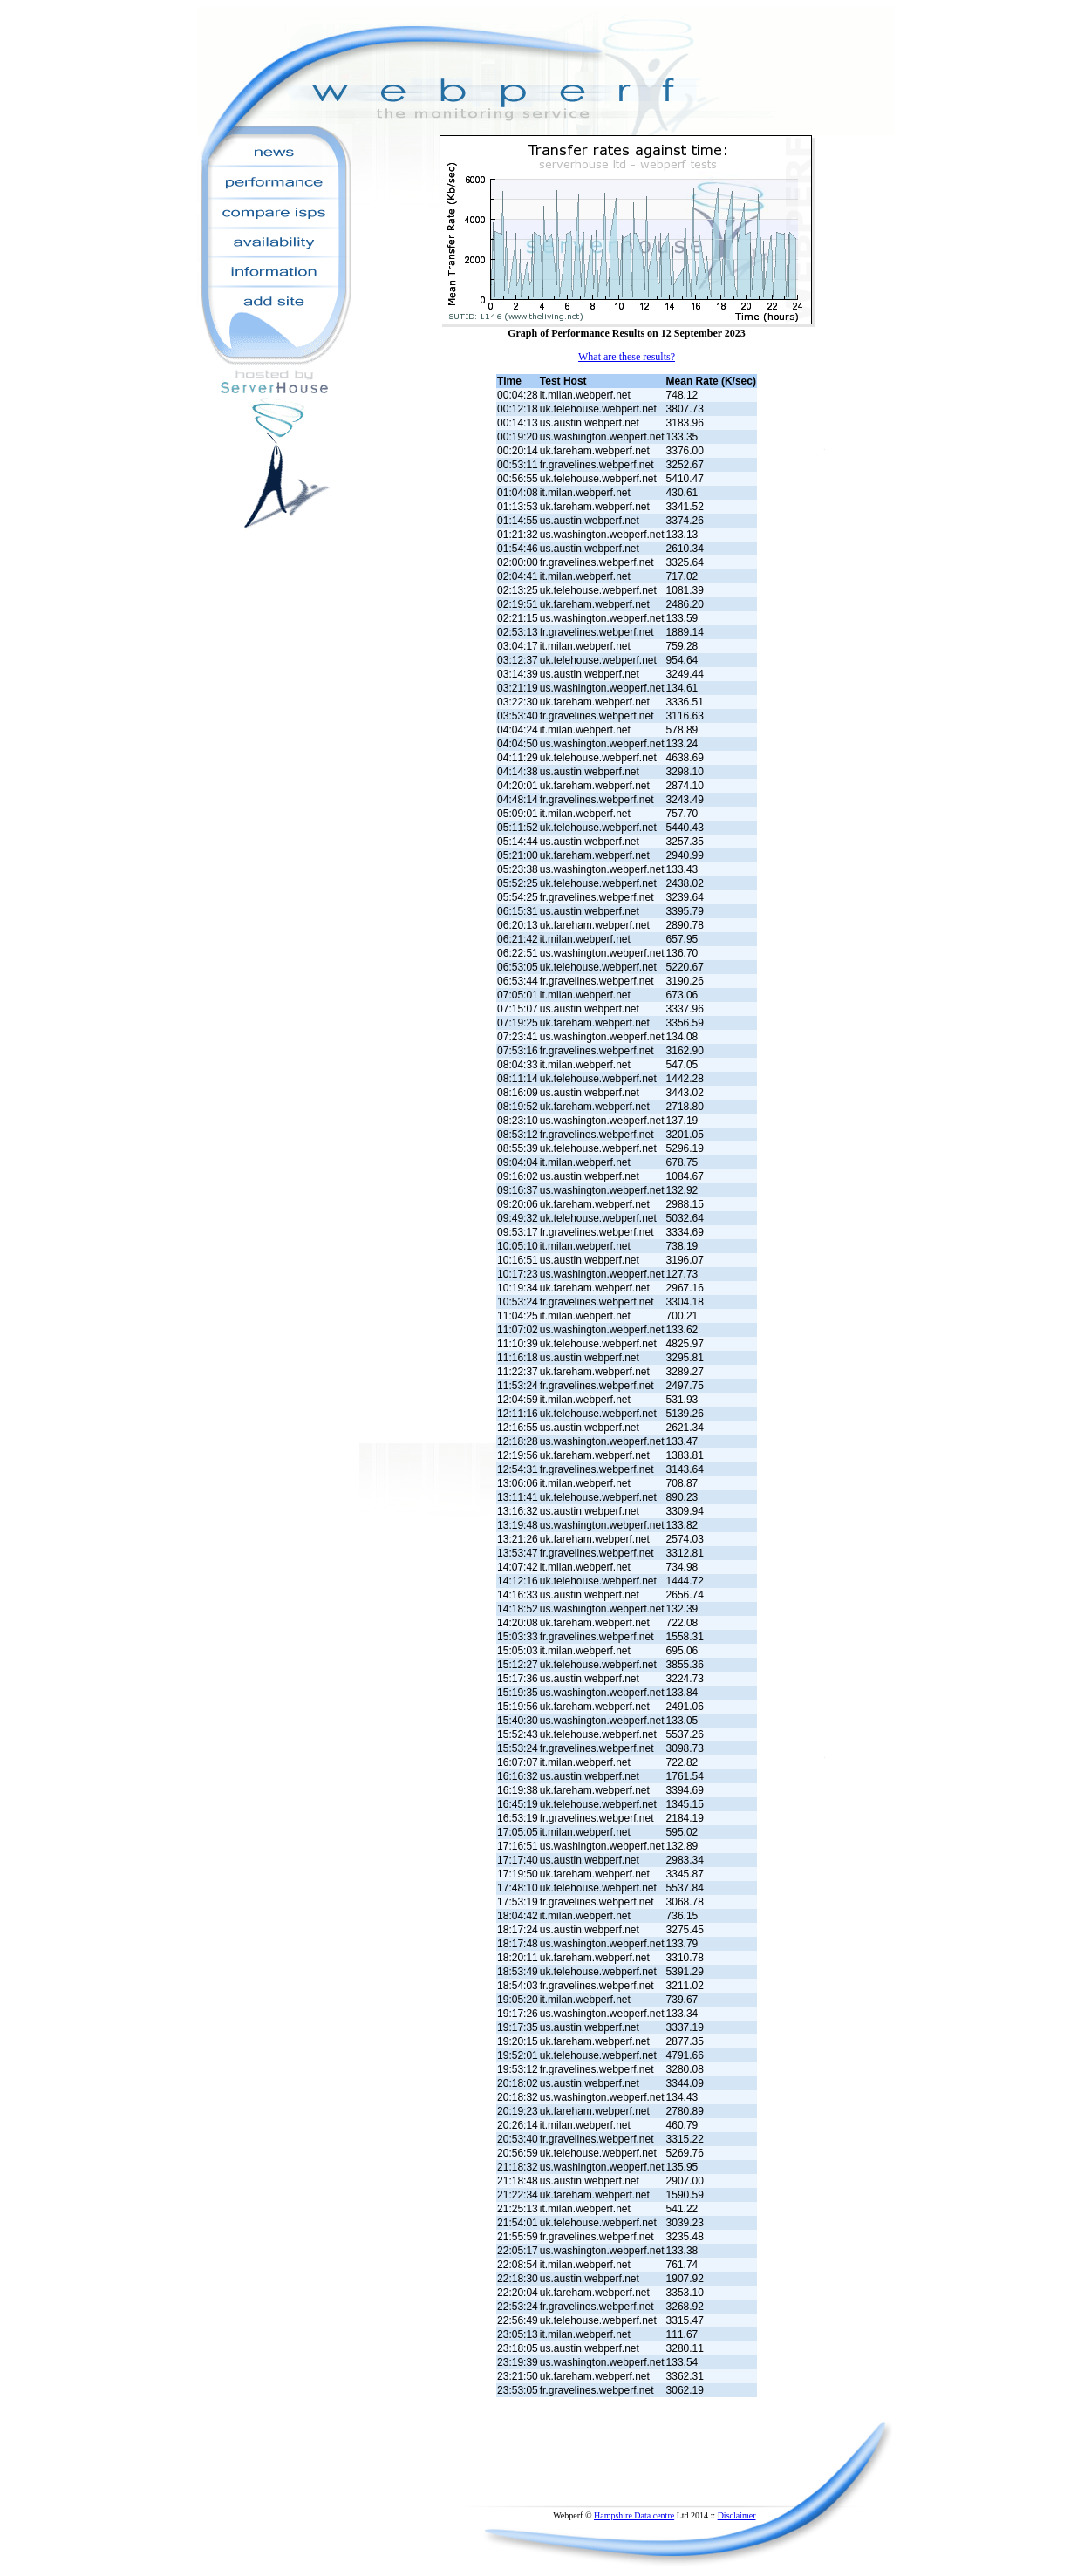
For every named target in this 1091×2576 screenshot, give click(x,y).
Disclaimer (737, 2515)
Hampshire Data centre (634, 2515)
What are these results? (626, 357)
